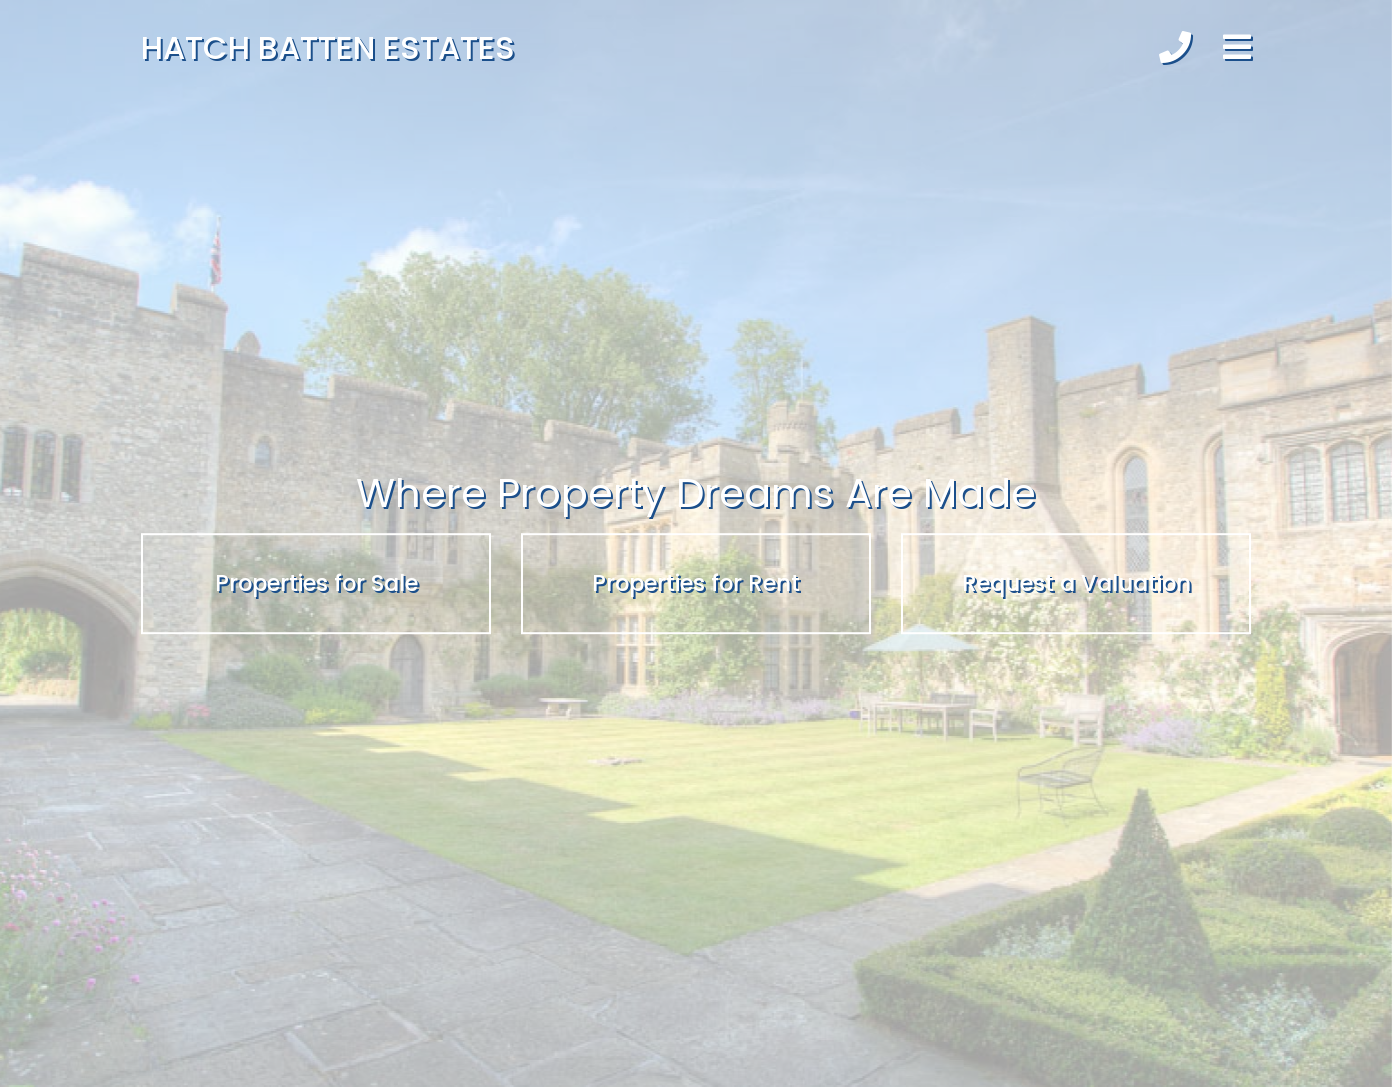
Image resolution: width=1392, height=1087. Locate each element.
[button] (1175, 48)
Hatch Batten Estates (328, 47)
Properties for (316, 583)
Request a (1076, 583)
